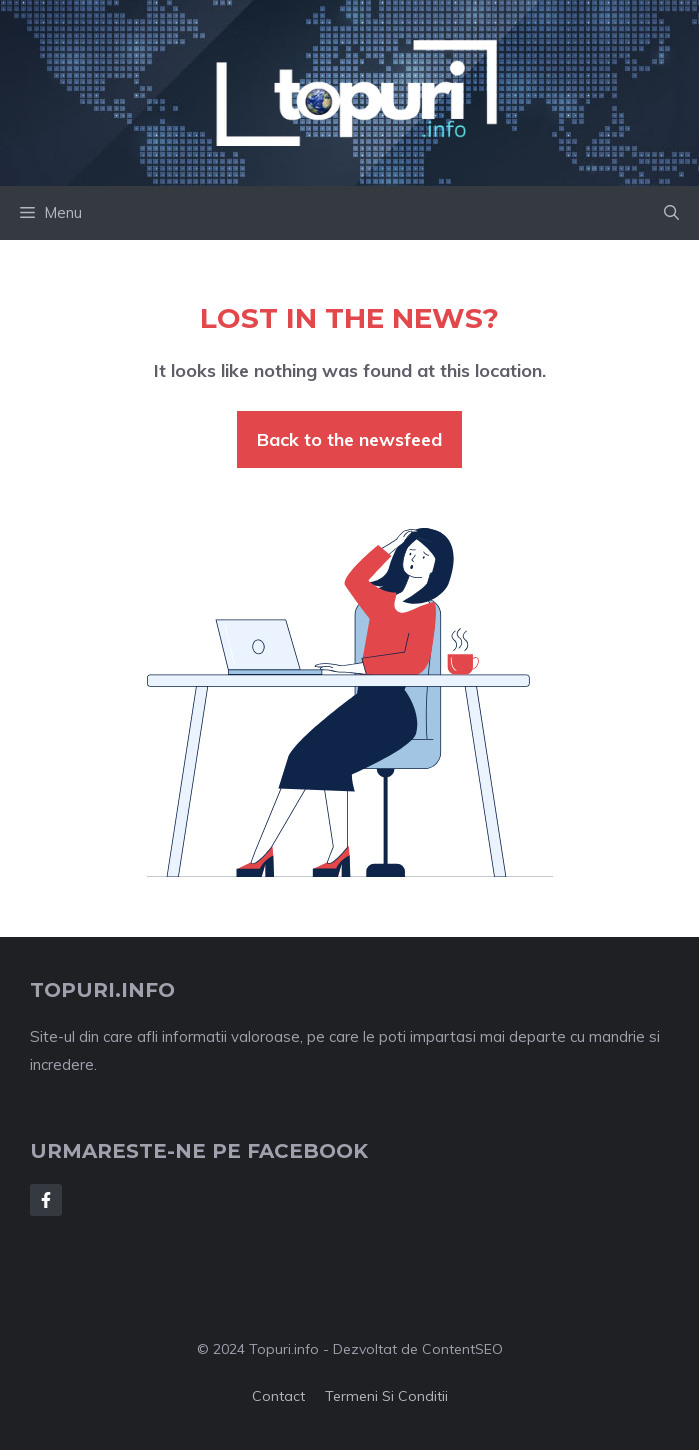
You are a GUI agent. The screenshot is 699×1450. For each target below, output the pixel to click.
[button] (671, 213)
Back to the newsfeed (349, 439)
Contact (278, 1396)
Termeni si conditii (386, 1396)
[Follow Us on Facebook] (46, 1200)
